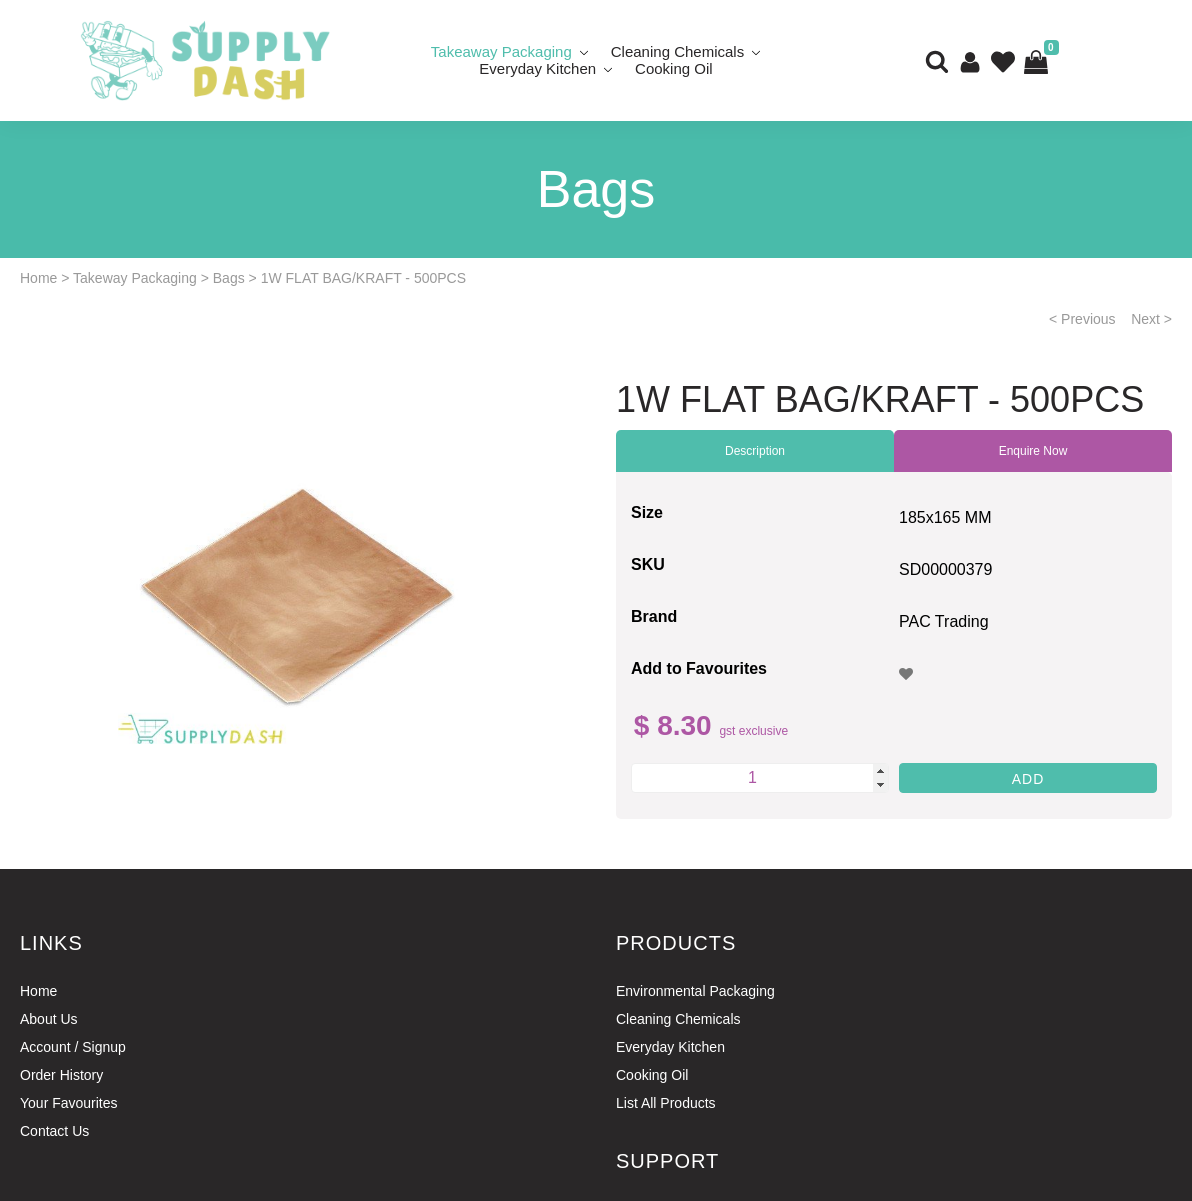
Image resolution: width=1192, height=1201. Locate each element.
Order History (61, 1075)
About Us (49, 1019)
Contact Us (54, 1131)
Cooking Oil (674, 68)
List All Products (666, 1103)
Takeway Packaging (135, 278)
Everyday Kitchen (537, 68)
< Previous (1082, 319)
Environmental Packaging (695, 991)
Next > (1151, 319)
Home (38, 278)
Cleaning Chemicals (678, 1019)
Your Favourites (69, 1103)
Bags (229, 278)
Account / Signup (73, 1047)
